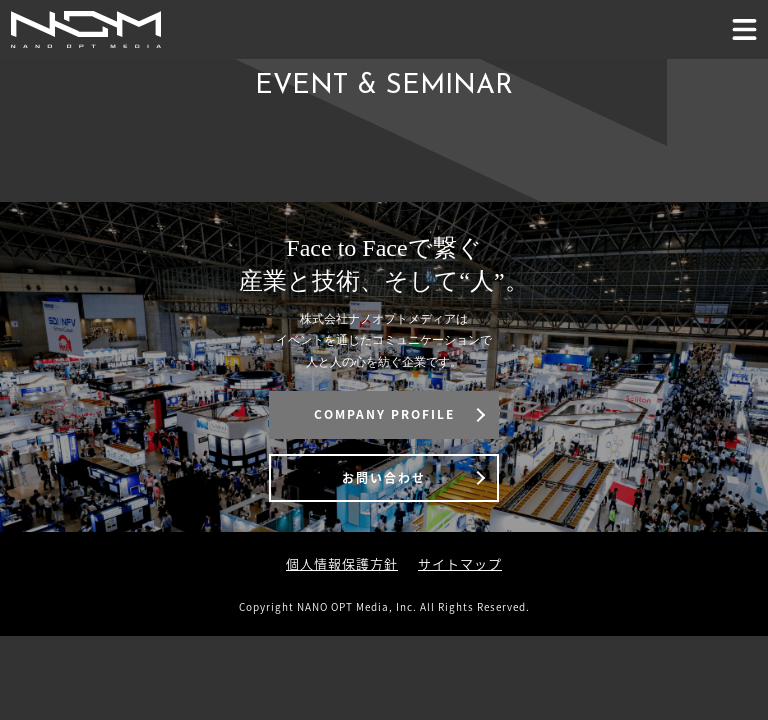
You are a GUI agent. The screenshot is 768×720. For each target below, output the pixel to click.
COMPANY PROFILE (384, 414)
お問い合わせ (384, 478)
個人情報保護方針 (342, 563)
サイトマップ (460, 563)
